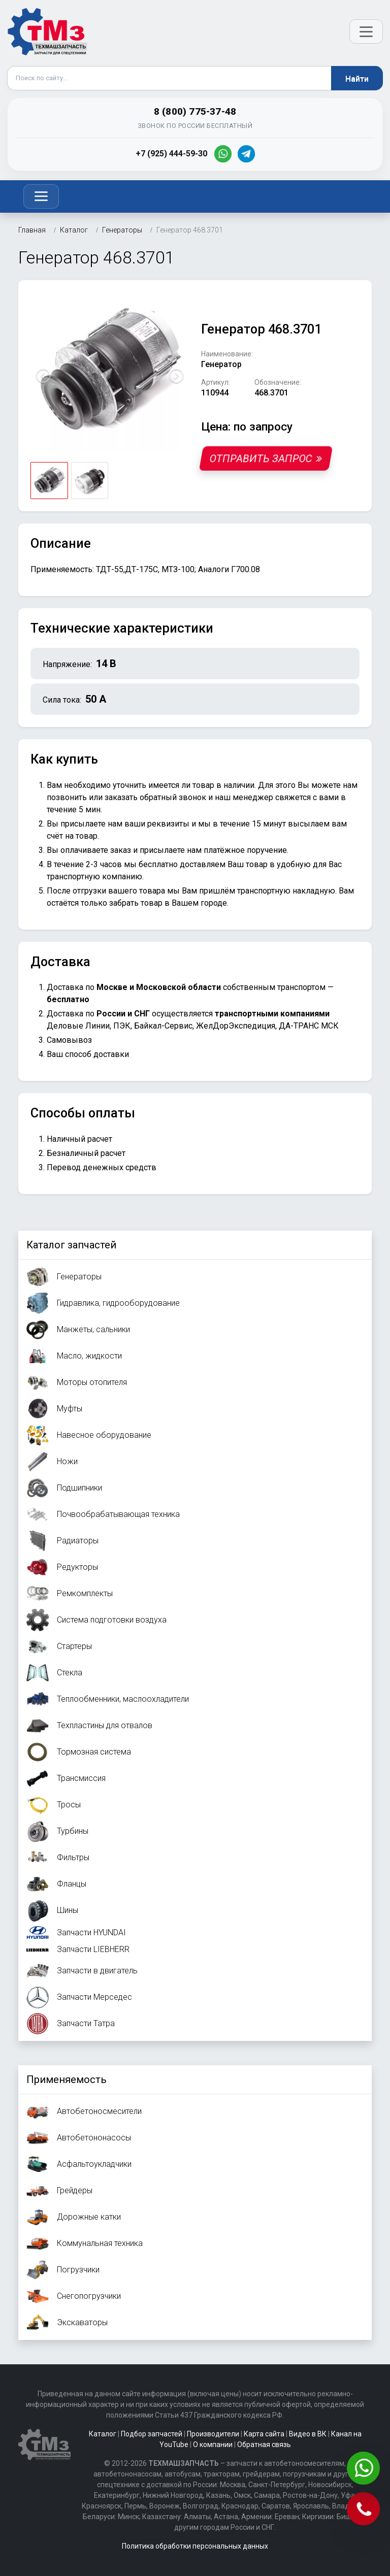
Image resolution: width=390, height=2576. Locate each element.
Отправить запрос (266, 458)
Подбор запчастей (151, 2434)
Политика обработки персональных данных (195, 2546)
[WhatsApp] (223, 153)
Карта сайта (264, 2434)
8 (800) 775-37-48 (195, 111)
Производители (213, 2434)
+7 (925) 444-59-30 (171, 153)
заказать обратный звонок (155, 797)
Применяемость (66, 2079)
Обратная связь (264, 2444)
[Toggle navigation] (41, 196)
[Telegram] (246, 153)
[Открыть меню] (366, 31)
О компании (213, 2444)
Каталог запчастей (71, 1245)
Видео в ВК (308, 2434)
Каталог (102, 2434)
